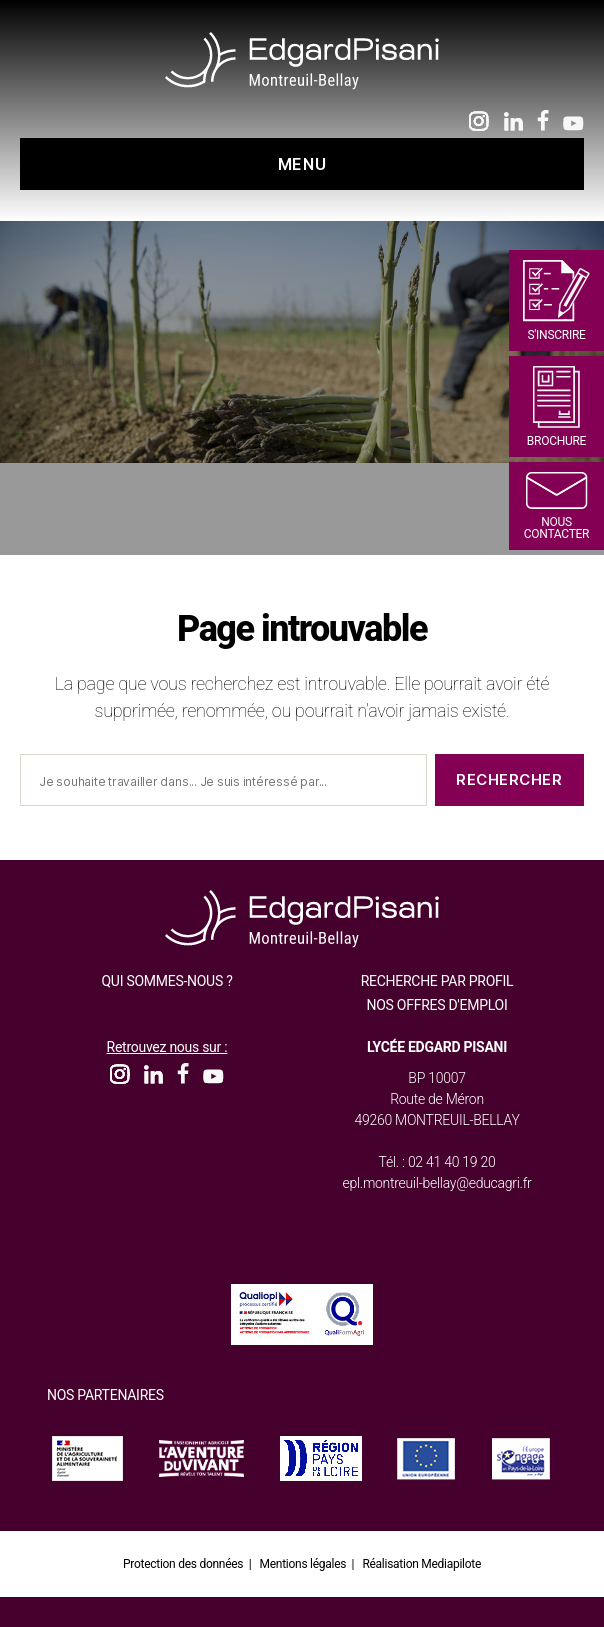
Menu (302, 164)
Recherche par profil (437, 981)
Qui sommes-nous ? (166, 981)
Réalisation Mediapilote (421, 1564)
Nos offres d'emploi (437, 1005)
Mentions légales (303, 1564)
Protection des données (183, 1564)
